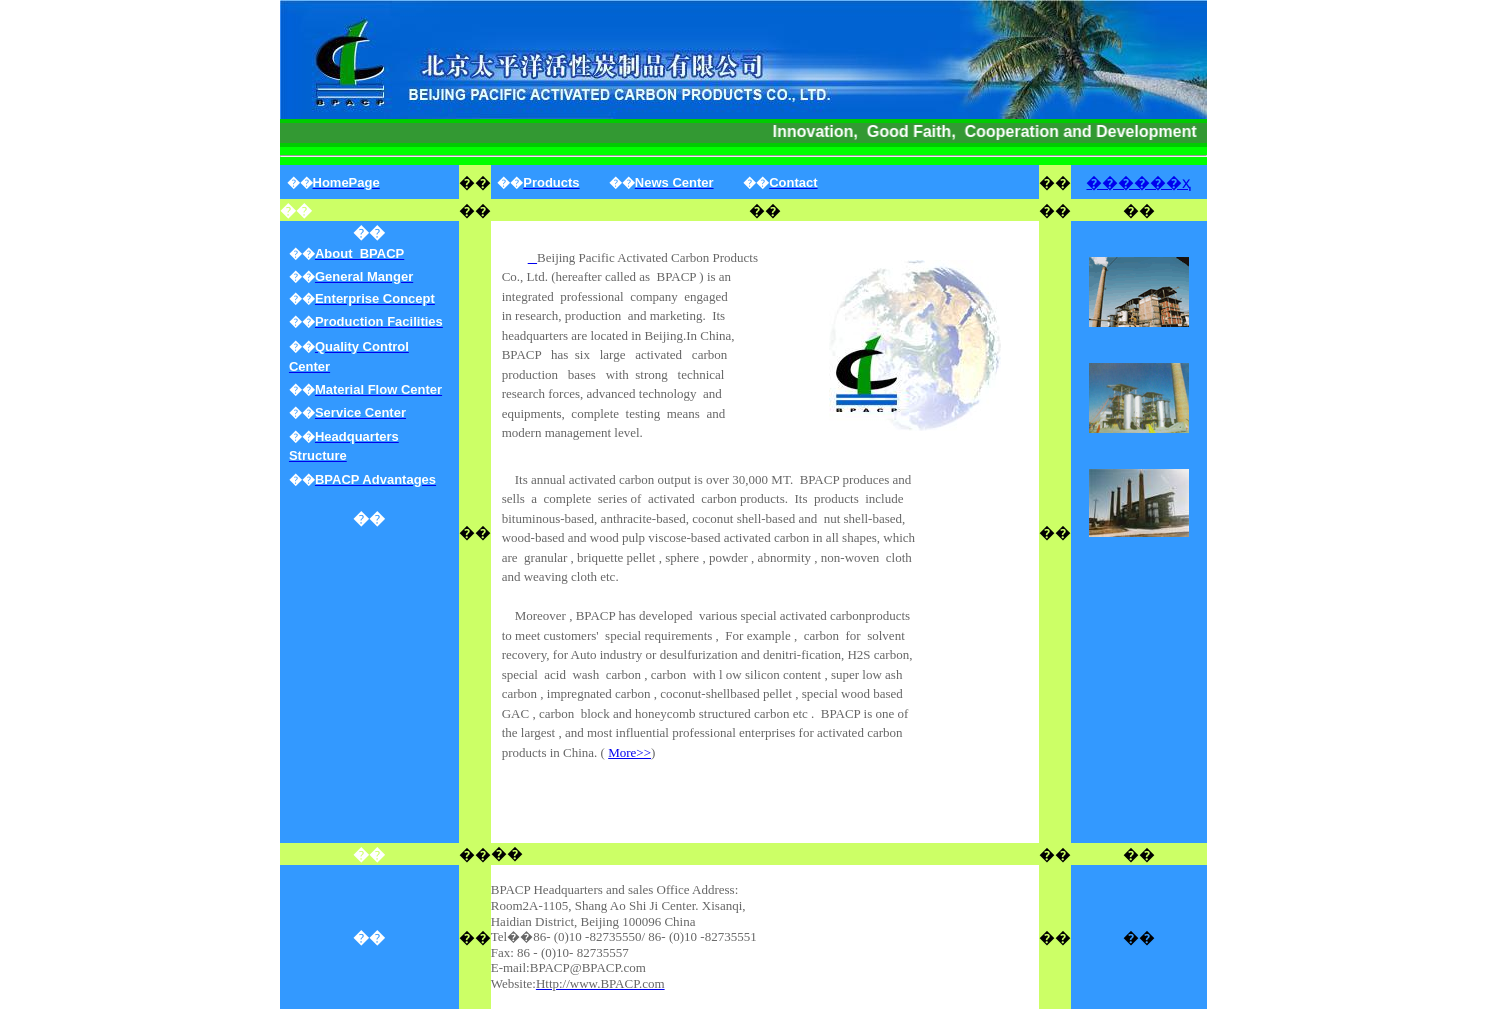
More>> (629, 752)
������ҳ (1138, 182)
